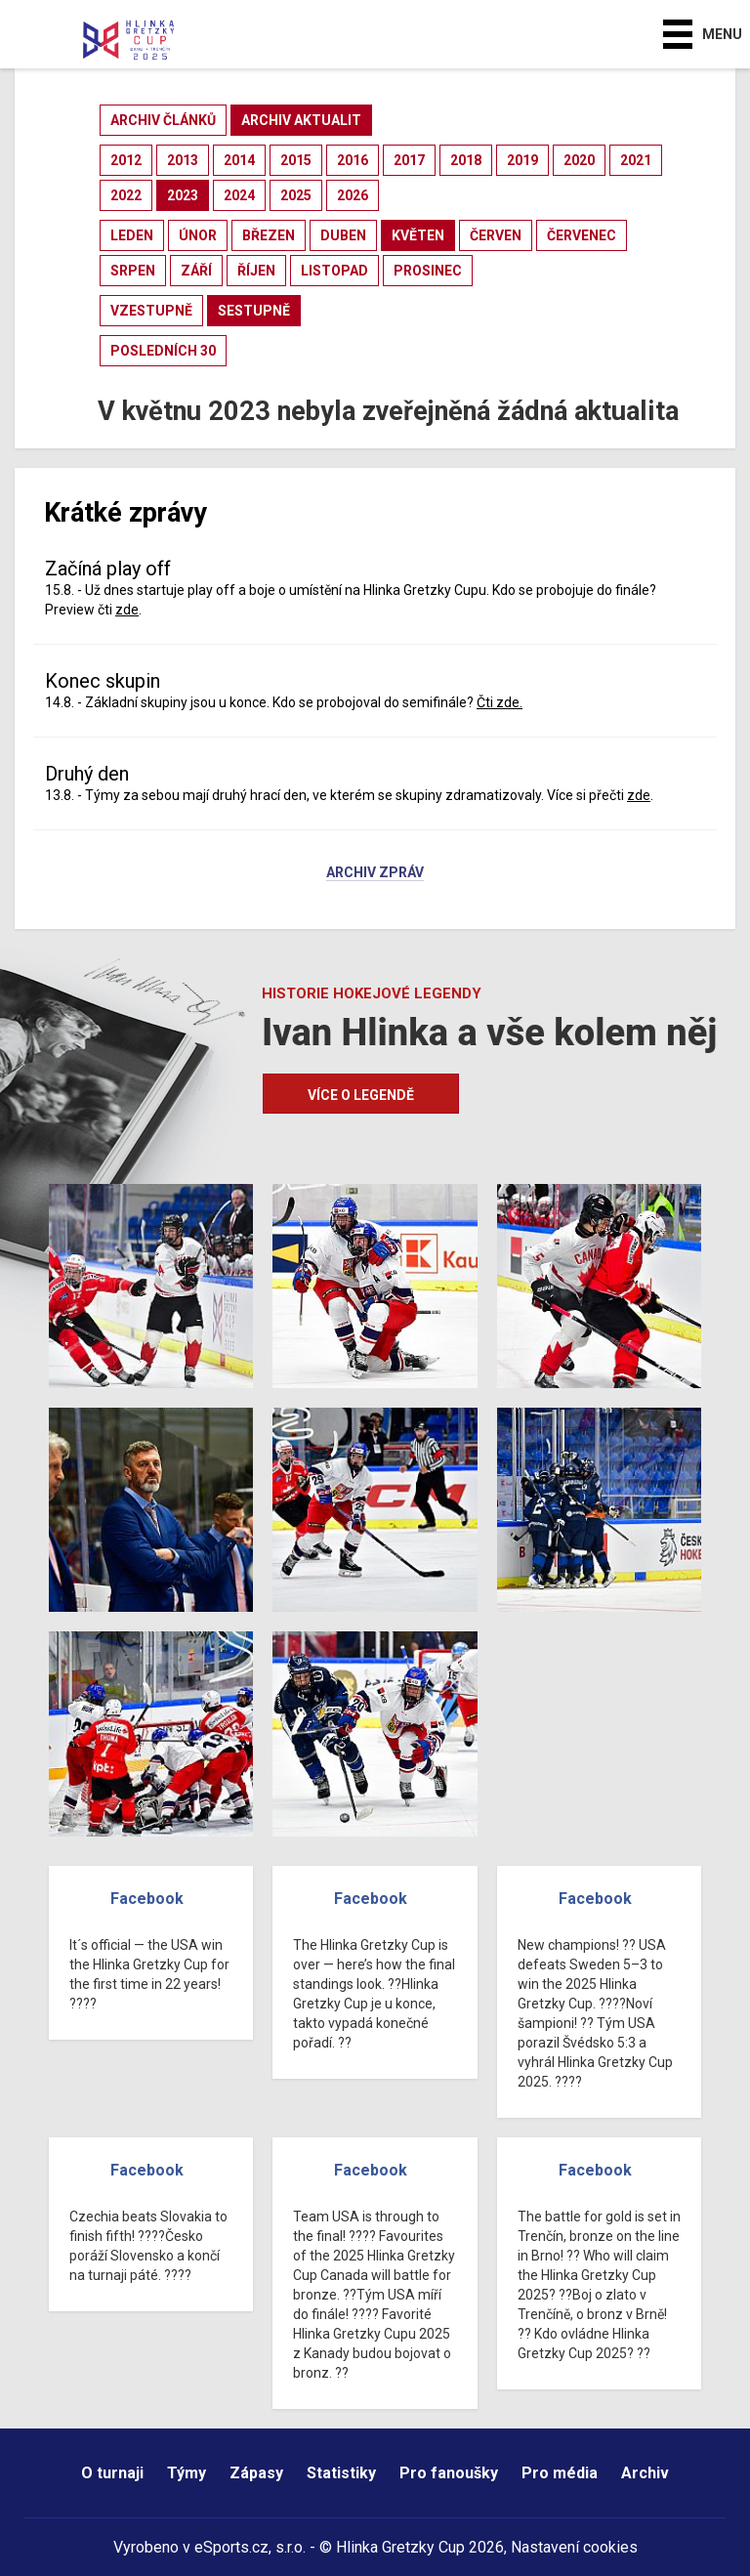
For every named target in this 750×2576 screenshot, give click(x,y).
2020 (579, 160)
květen (418, 235)
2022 (126, 195)
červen (495, 235)
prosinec (428, 270)
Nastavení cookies (574, 2547)
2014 (239, 160)
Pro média (559, 2473)
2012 (126, 160)
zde (127, 609)
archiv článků (163, 120)
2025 (296, 195)
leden (131, 235)
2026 (352, 195)
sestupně (254, 310)
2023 (182, 195)
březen (268, 235)
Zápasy (256, 2473)
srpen (132, 270)
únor (198, 235)
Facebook (147, 1898)
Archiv (645, 2473)
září (196, 270)
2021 (635, 160)
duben (343, 235)
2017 (409, 160)
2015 (296, 160)
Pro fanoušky (448, 2473)
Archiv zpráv (375, 873)
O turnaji (112, 2473)
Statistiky (341, 2473)
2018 (465, 160)
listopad (334, 270)
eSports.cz (231, 2547)
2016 (352, 160)
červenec (581, 235)
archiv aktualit (301, 120)
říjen (256, 270)
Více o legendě (361, 1095)
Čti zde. (499, 702)
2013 (182, 160)
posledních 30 (163, 351)
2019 (522, 160)
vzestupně (151, 310)
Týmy (186, 2473)
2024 (239, 195)
